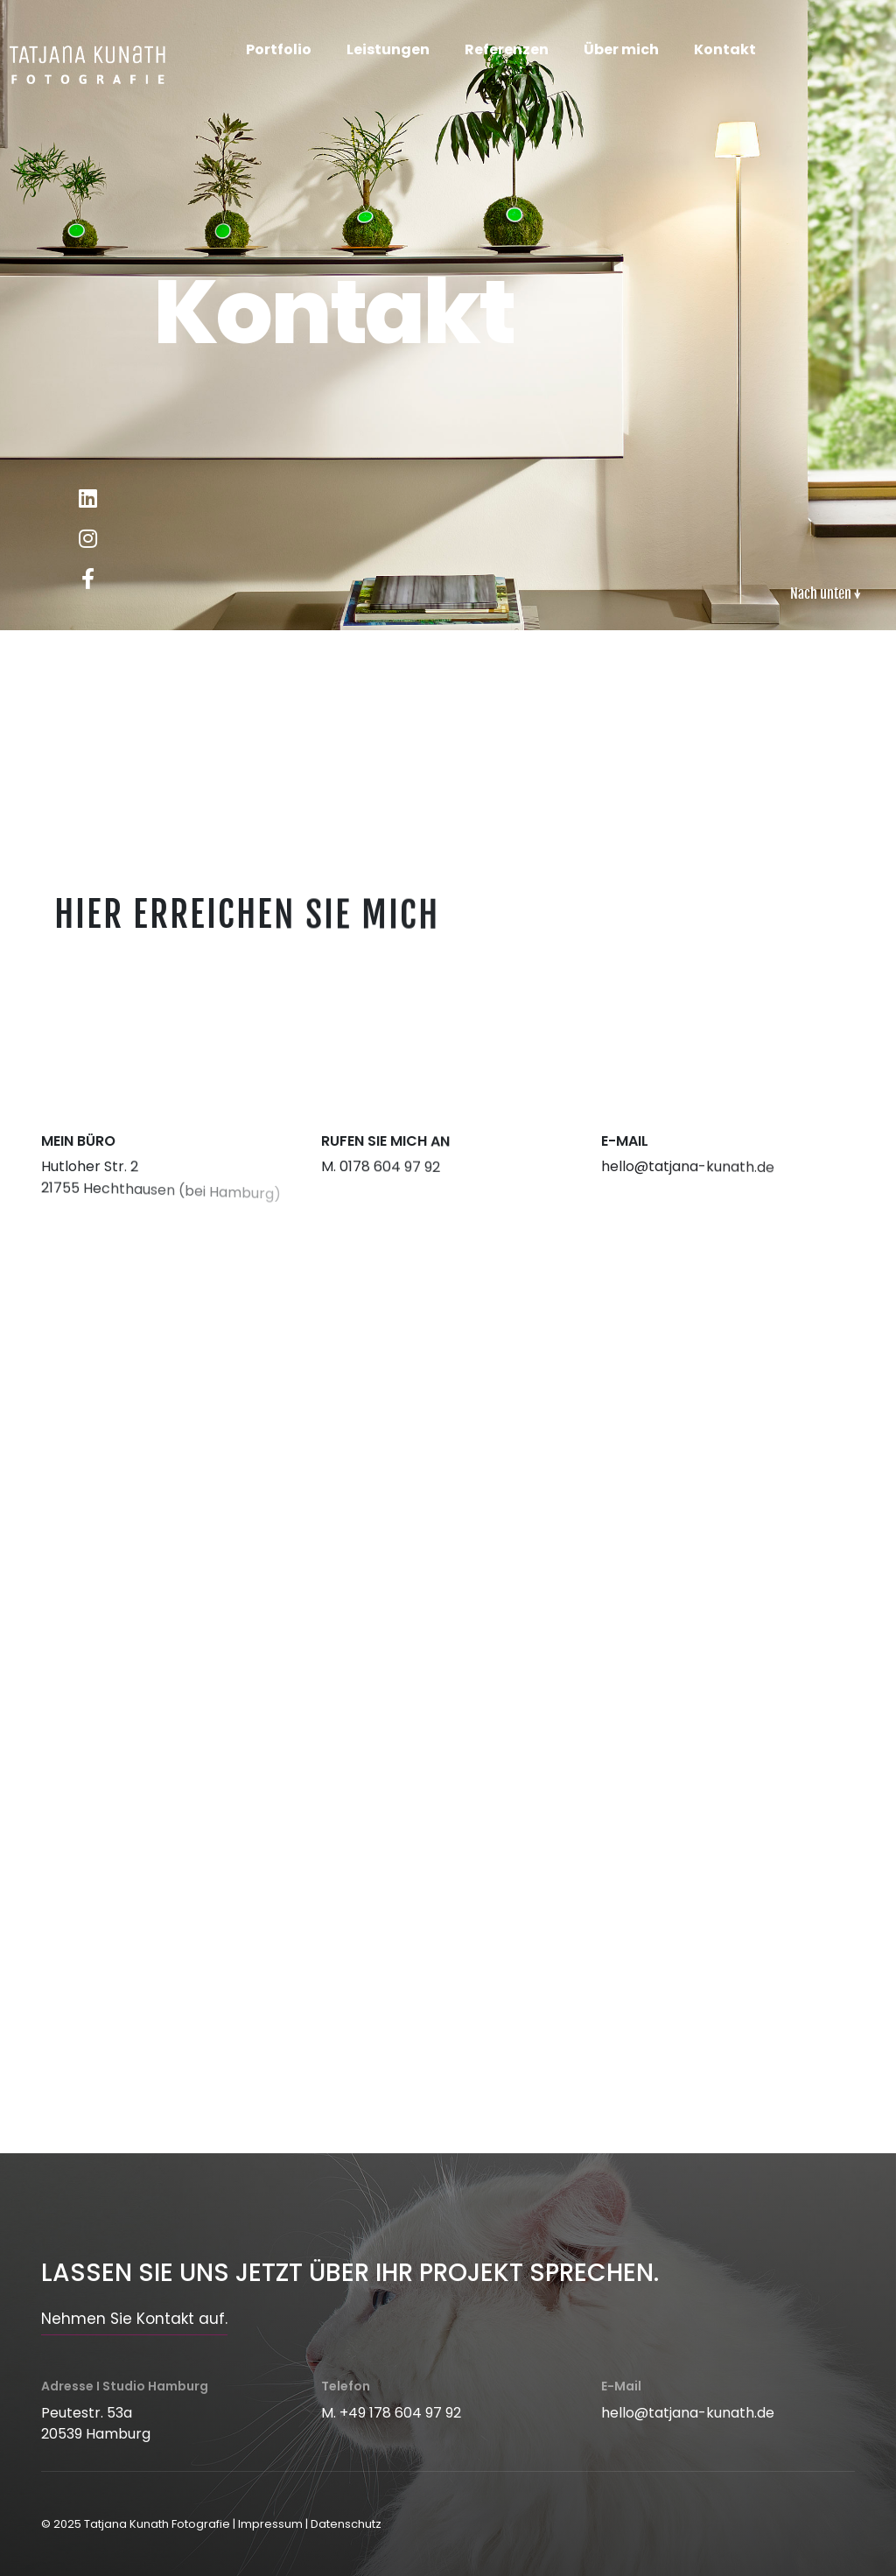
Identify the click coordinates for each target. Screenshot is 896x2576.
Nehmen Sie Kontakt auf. (134, 2318)
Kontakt (725, 49)
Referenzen (507, 49)
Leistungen (388, 49)
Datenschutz (346, 2524)
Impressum (270, 2524)
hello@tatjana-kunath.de (687, 2413)
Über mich (621, 49)
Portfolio (279, 49)
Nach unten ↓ (825, 593)
